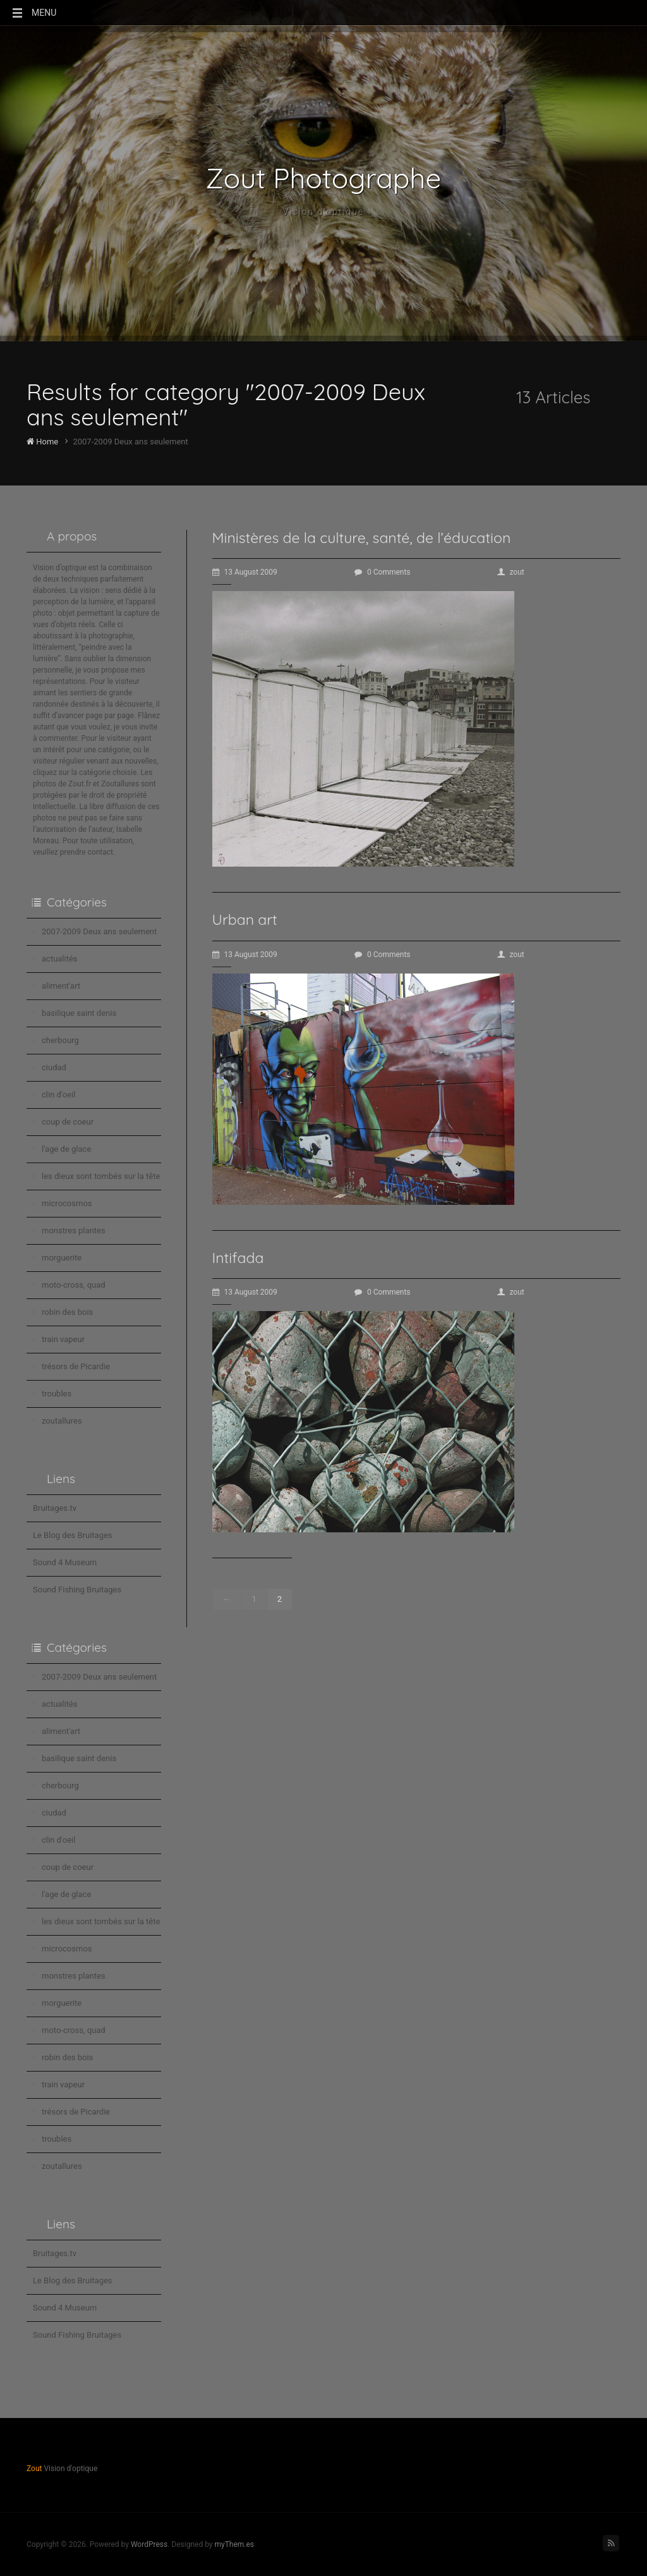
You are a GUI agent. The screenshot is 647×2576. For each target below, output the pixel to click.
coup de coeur (68, 1121)
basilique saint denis (79, 1013)
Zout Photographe (324, 178)
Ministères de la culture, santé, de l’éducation (361, 537)
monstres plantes (74, 1230)
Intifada (238, 1257)
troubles (56, 1393)
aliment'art (61, 986)
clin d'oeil (58, 1094)
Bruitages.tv (54, 1508)
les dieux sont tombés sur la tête (101, 1176)
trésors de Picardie (76, 1366)
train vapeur (63, 1339)
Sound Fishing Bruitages (77, 1589)
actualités (60, 958)
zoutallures (62, 1420)
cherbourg (60, 1040)
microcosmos (67, 1203)
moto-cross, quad (74, 1285)
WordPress (149, 2544)
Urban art (244, 919)
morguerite (62, 1257)
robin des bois (67, 1312)
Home (42, 441)
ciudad (54, 1067)
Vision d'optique (324, 212)
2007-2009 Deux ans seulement (99, 931)
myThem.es (234, 2544)
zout (510, 572)
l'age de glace (66, 1149)
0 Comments (382, 572)
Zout (34, 2468)
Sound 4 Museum (65, 1562)
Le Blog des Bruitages (72, 1535)
